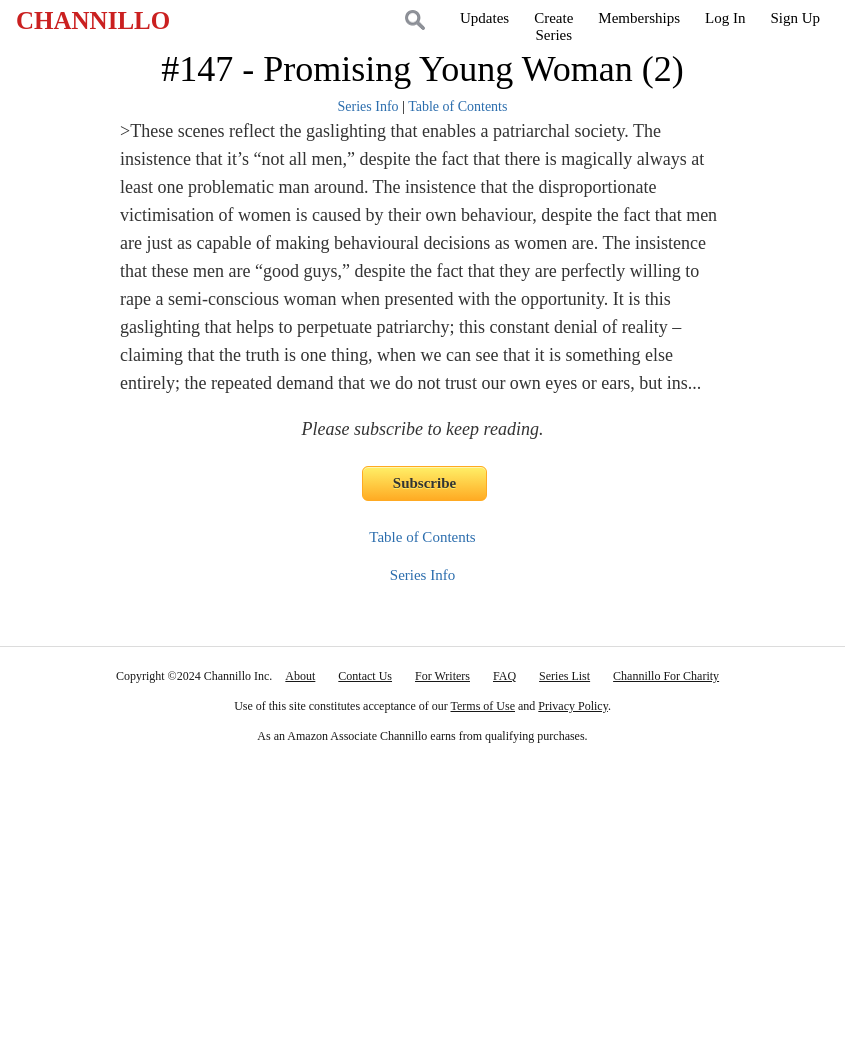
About (300, 676)
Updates (484, 18)
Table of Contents (457, 106)
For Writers (442, 676)
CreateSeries (553, 26)
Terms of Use (483, 706)
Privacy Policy (573, 706)
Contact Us (365, 676)
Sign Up (795, 18)
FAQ (504, 676)
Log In (725, 18)
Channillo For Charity (666, 676)
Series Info (368, 106)
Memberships (639, 18)
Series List (564, 676)
